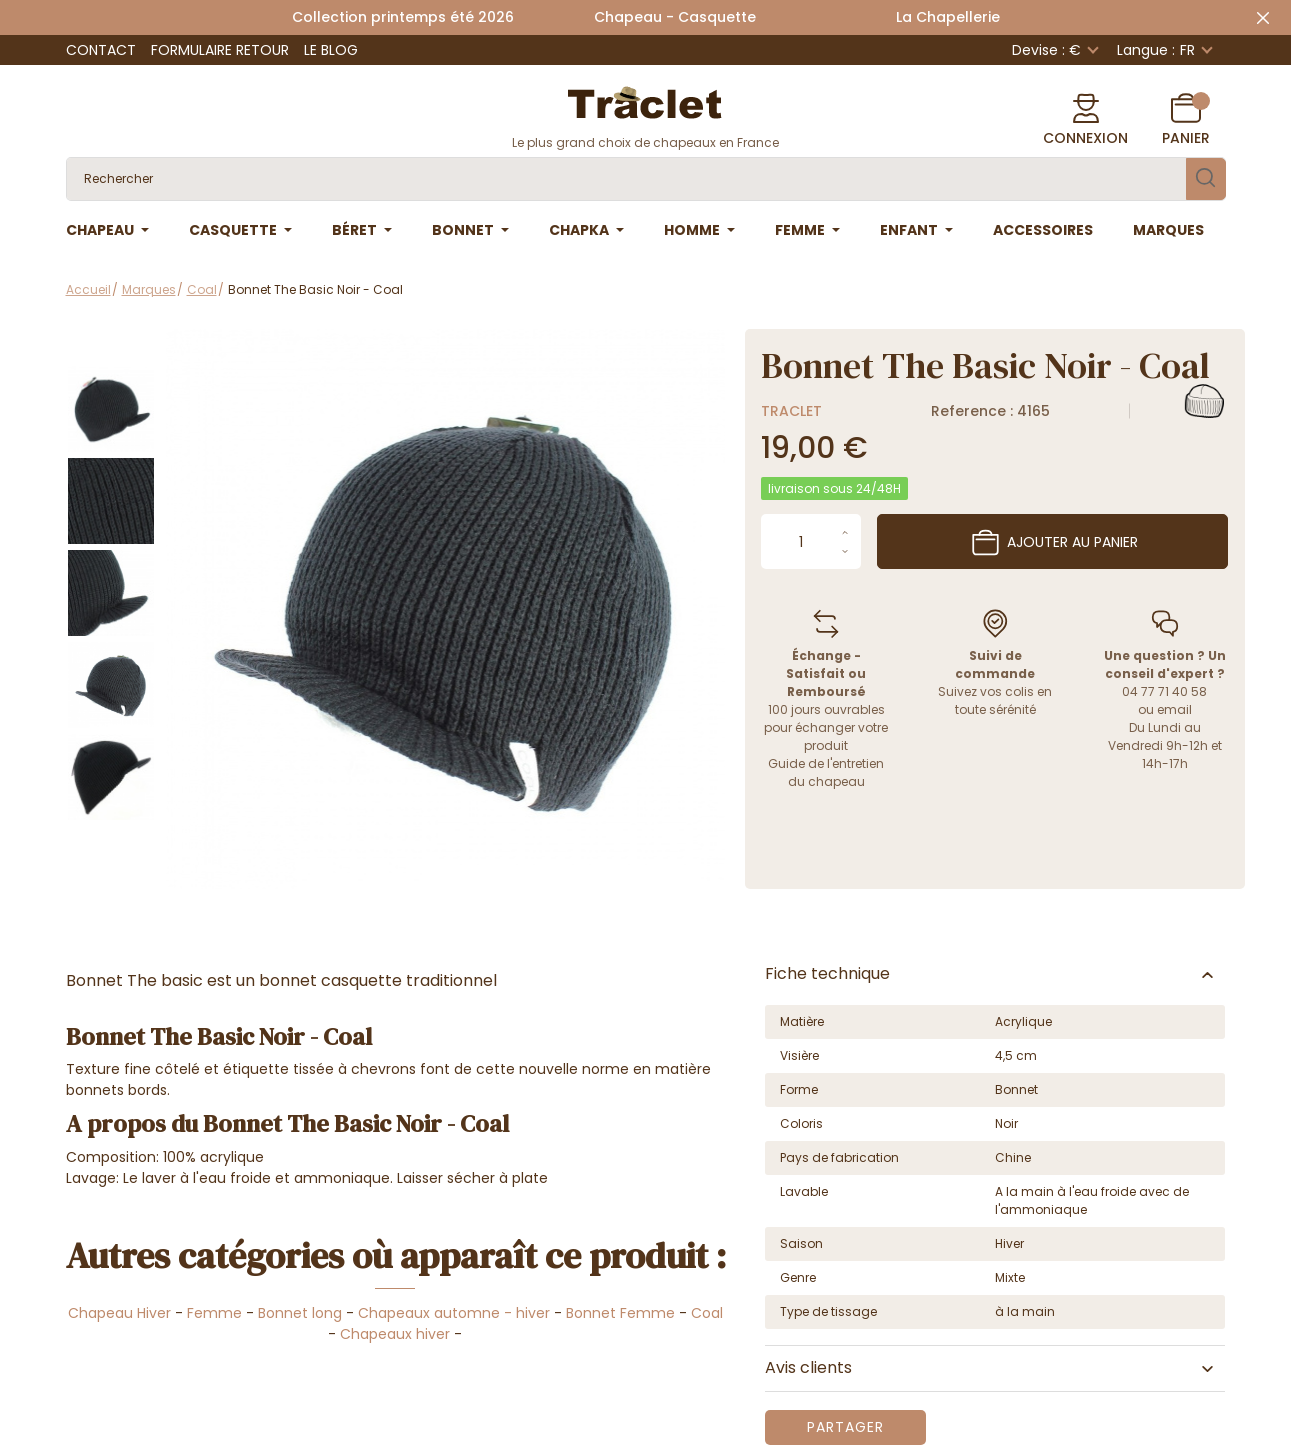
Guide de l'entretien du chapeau (826, 772)
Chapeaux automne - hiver (454, 1313)
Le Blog (331, 50)
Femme (214, 1313)
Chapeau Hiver (119, 1313)
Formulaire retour (220, 50)
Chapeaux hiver (395, 1334)
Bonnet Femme (620, 1313)
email (1174, 709)
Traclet (791, 411)
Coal (707, 1313)
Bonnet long (300, 1313)
